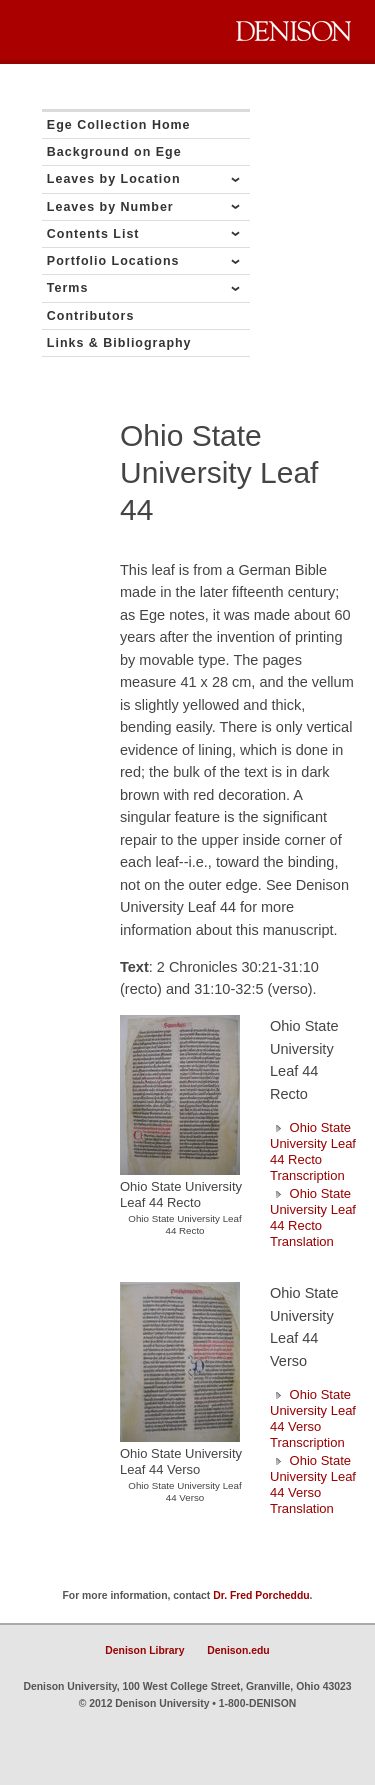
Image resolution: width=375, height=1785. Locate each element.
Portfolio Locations (113, 261)
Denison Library (144, 1650)
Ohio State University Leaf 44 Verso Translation (313, 1484)
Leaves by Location (114, 179)
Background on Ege (114, 152)
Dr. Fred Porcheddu (261, 1595)
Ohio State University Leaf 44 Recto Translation (313, 1217)
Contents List (93, 234)
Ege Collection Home (119, 125)
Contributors (91, 316)
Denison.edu (238, 1650)
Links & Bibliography (119, 343)
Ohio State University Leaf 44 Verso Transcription (313, 1418)
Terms (68, 288)
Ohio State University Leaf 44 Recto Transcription (313, 1151)
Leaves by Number (110, 207)
